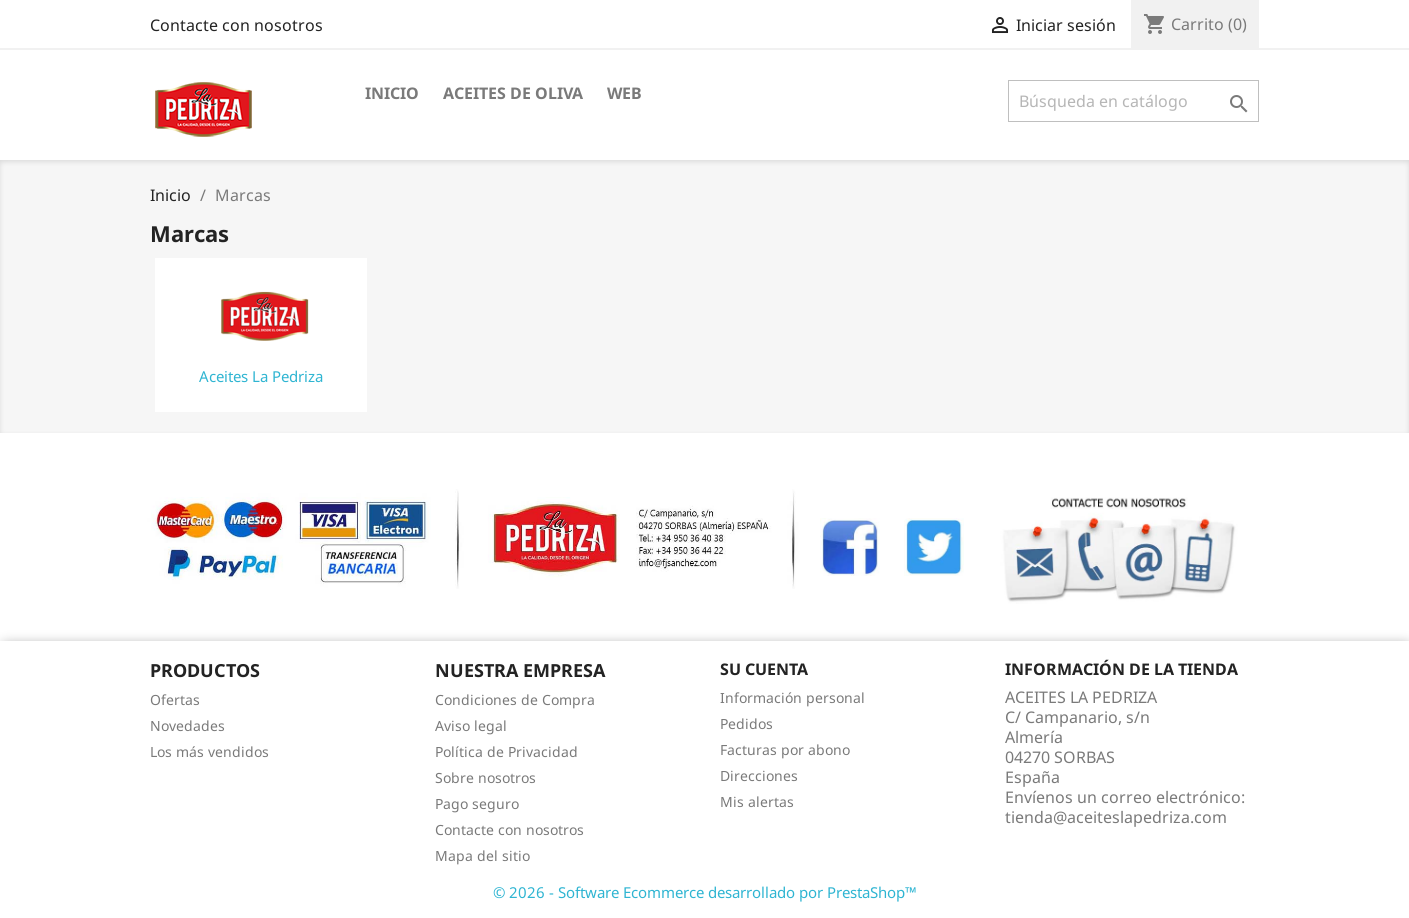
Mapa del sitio (482, 855)
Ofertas (175, 699)
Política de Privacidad (506, 751)
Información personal (792, 697)
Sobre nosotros (485, 777)
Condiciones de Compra (515, 699)
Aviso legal (471, 725)
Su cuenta (764, 669)
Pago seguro (477, 803)
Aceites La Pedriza (261, 376)
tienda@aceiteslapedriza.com (1116, 817)
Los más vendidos (209, 751)
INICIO (392, 93)
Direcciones (759, 775)
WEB (624, 93)
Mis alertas (757, 801)
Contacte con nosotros (236, 25)
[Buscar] (1133, 101)
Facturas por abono (785, 749)
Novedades (187, 725)
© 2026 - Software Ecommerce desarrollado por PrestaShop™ (705, 892)
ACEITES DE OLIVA (513, 93)
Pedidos (746, 723)
